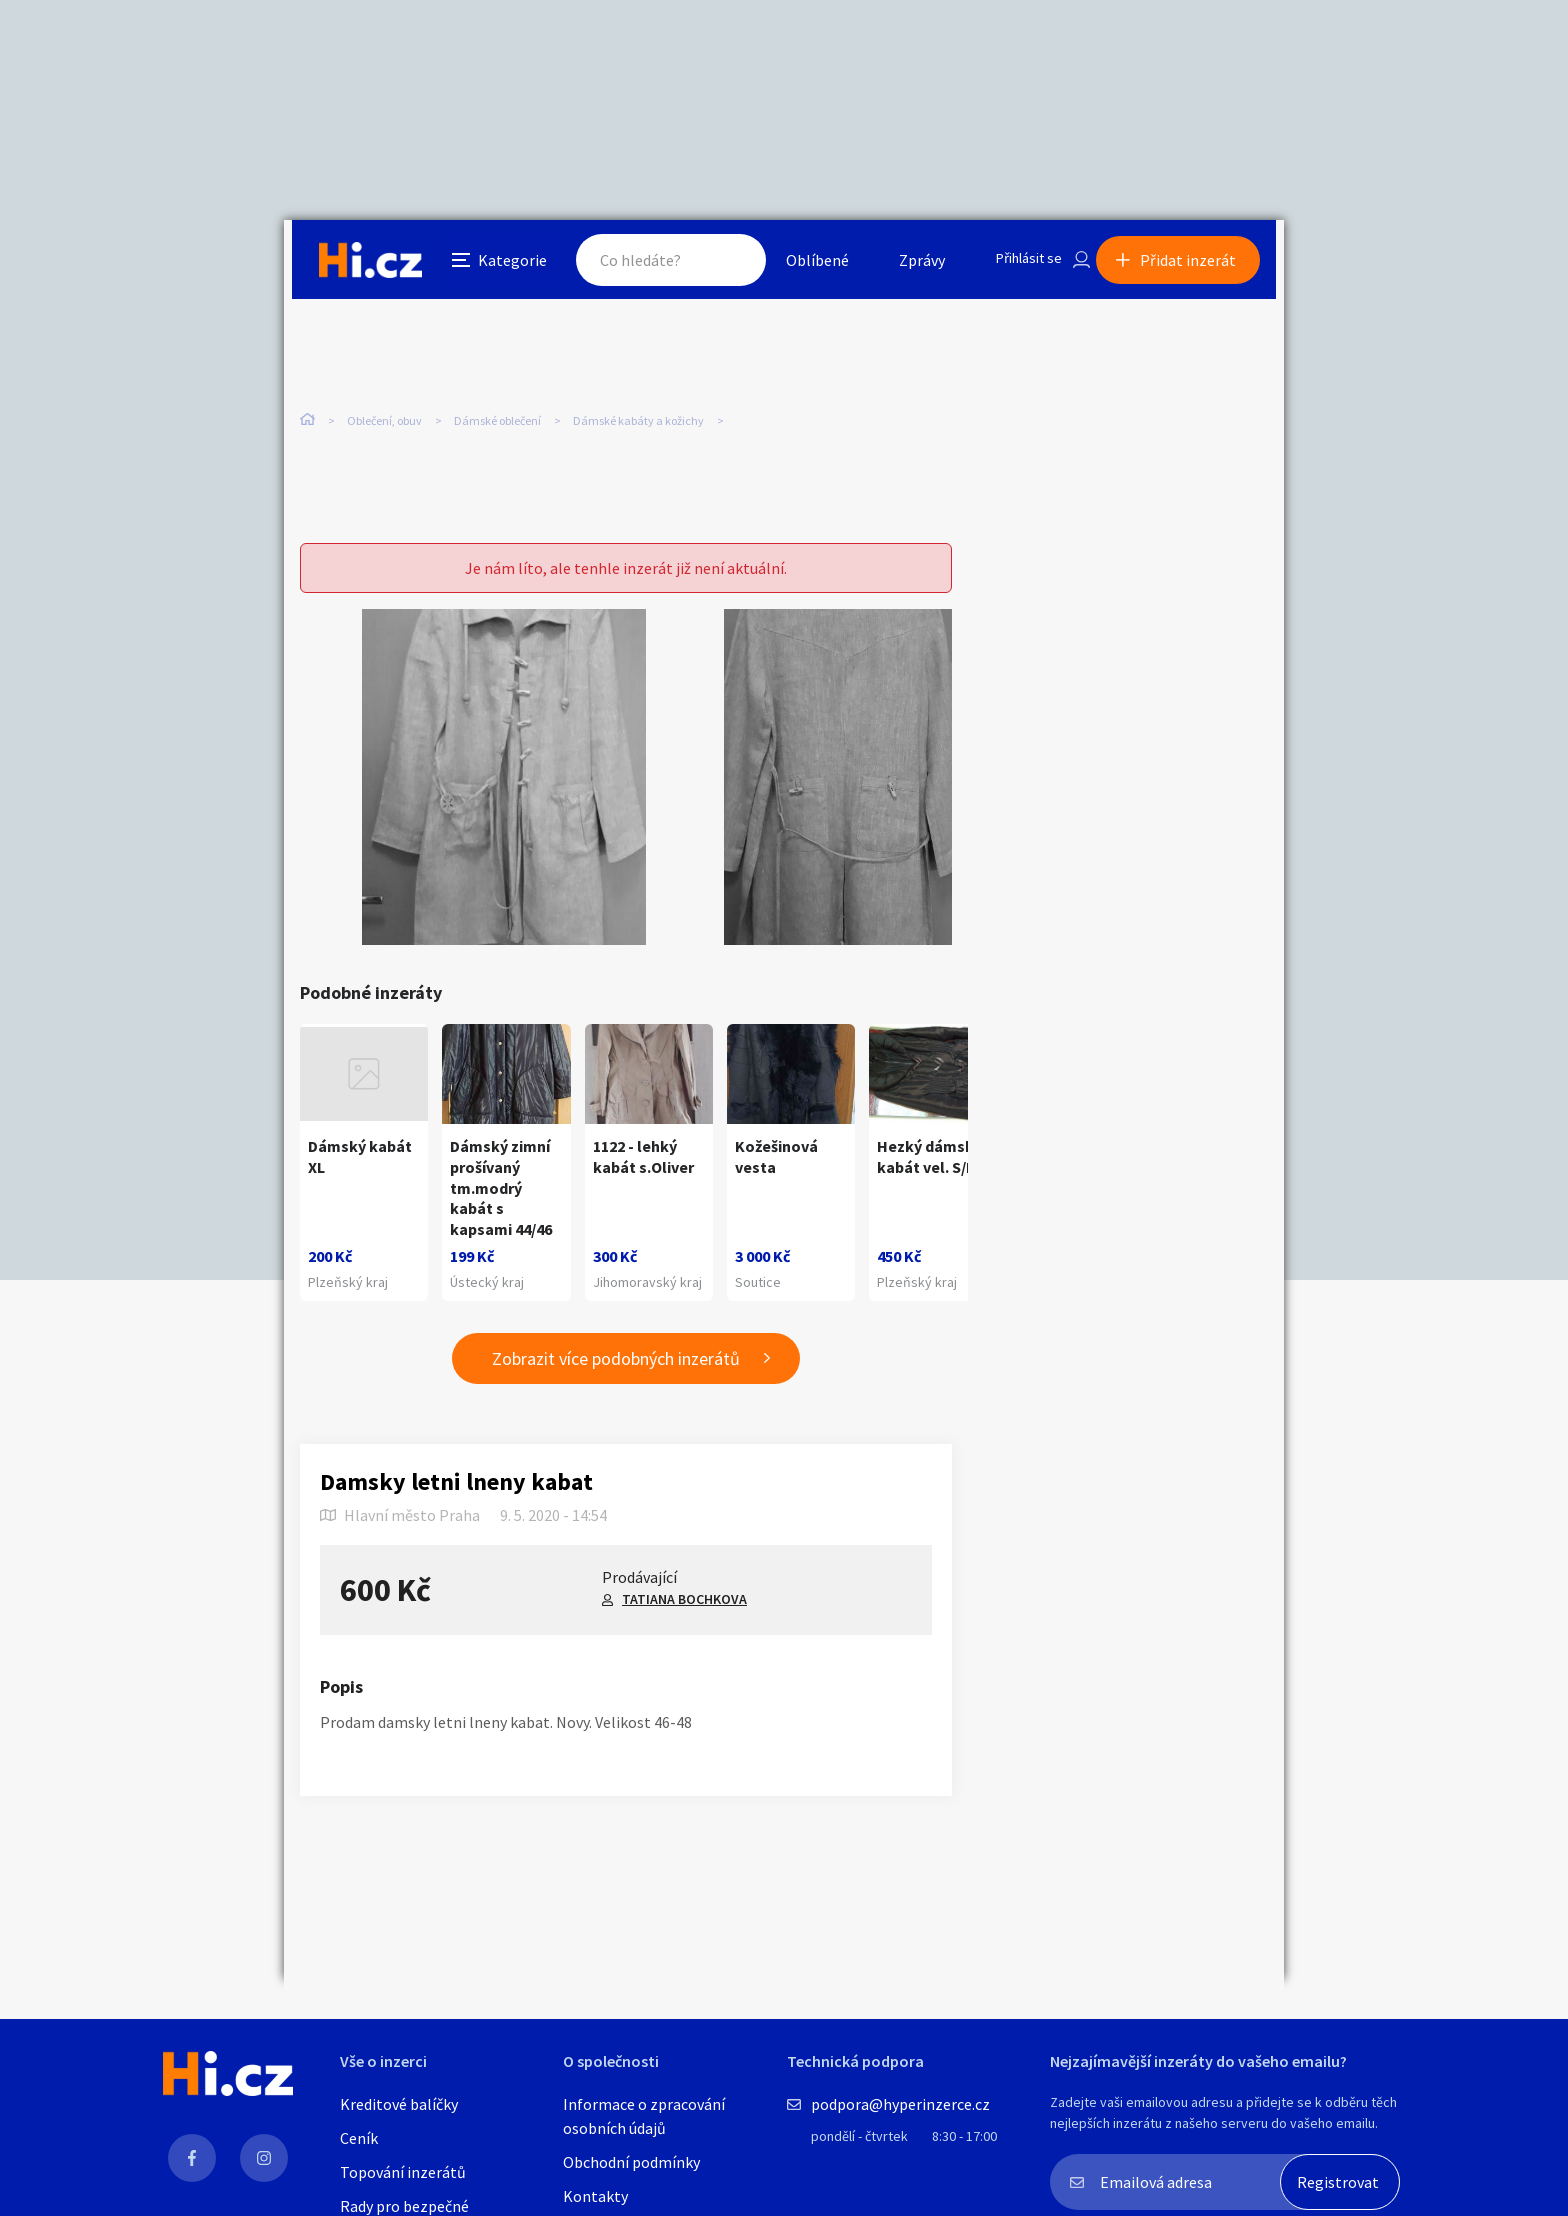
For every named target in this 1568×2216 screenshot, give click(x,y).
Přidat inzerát (1196, 264)
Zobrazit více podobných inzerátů (616, 1368)
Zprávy (903, 264)
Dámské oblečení (497, 419)
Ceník (359, 2138)
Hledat (712, 264)
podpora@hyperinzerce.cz (900, 2104)
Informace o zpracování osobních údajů (644, 2116)
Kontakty (595, 2196)
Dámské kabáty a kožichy (638, 419)
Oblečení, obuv (384, 419)
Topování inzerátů (403, 2172)
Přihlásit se (1015, 264)
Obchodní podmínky (631, 2162)
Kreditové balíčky (399, 2104)
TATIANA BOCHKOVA (684, 1609)
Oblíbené (798, 264)
